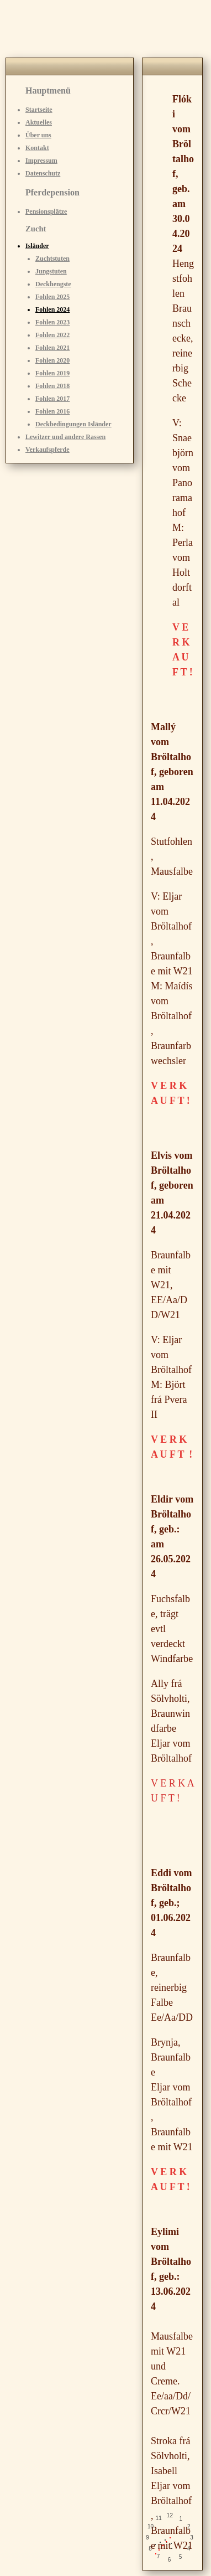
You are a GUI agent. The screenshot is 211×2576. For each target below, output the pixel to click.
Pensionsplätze (46, 211)
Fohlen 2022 (52, 335)
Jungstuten (51, 271)
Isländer (37, 246)
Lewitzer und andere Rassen (65, 437)
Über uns (38, 135)
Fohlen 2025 (52, 297)
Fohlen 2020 (52, 360)
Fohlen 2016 (52, 411)
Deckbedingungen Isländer (73, 424)
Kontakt (37, 148)
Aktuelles (38, 122)
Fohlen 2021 (52, 348)
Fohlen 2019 (52, 373)
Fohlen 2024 (52, 309)
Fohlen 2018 (52, 386)
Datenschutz (42, 173)
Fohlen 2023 (52, 322)
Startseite (38, 109)
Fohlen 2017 (52, 398)
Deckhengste (53, 284)
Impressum (41, 160)
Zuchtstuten (52, 258)
